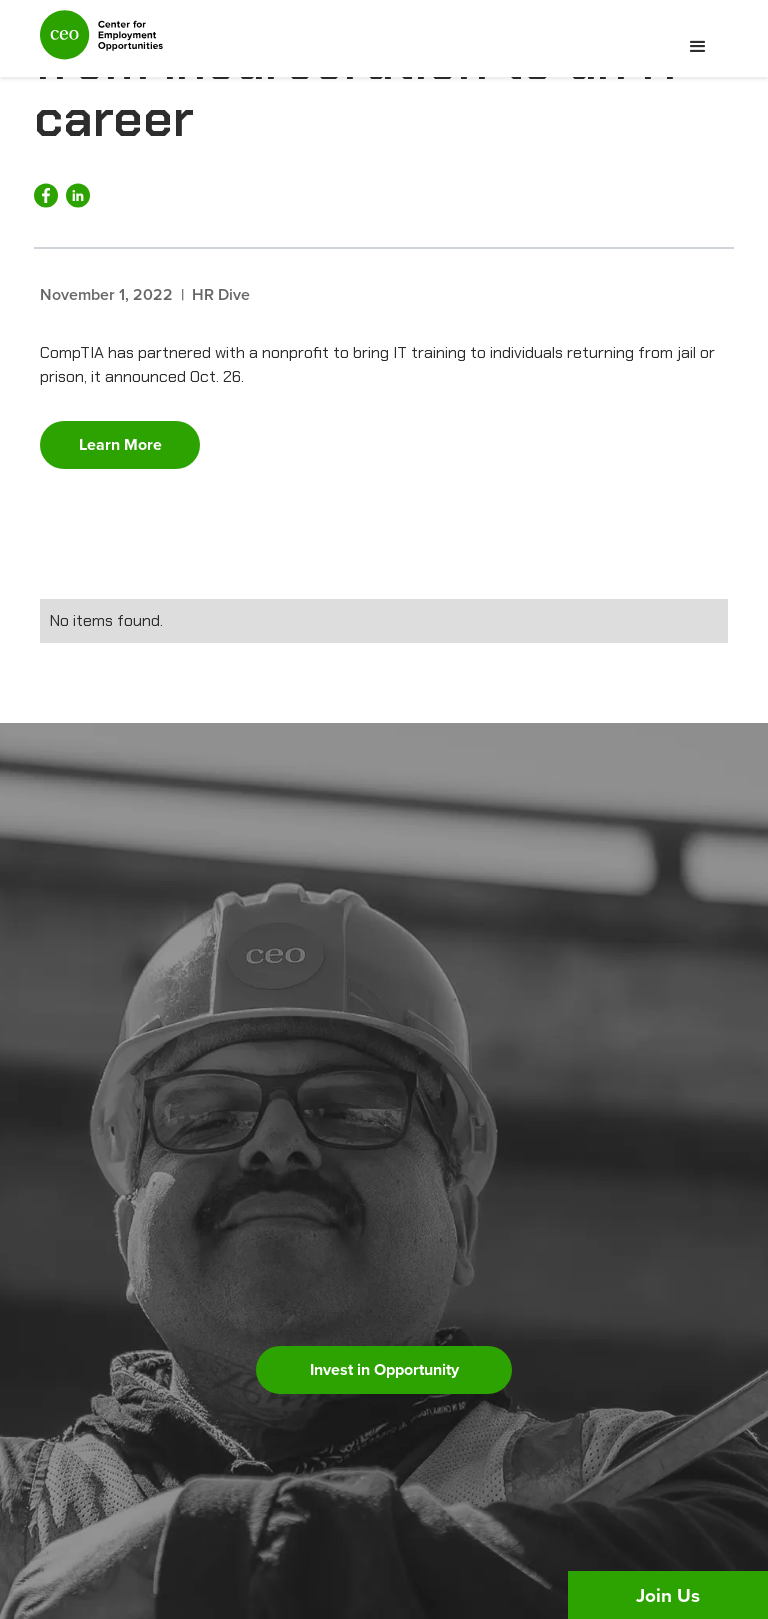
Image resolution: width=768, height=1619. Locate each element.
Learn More (120, 444)
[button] (698, 47)
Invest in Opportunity (384, 1369)
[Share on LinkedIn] (78, 195)
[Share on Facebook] (46, 195)
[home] (101, 43)
